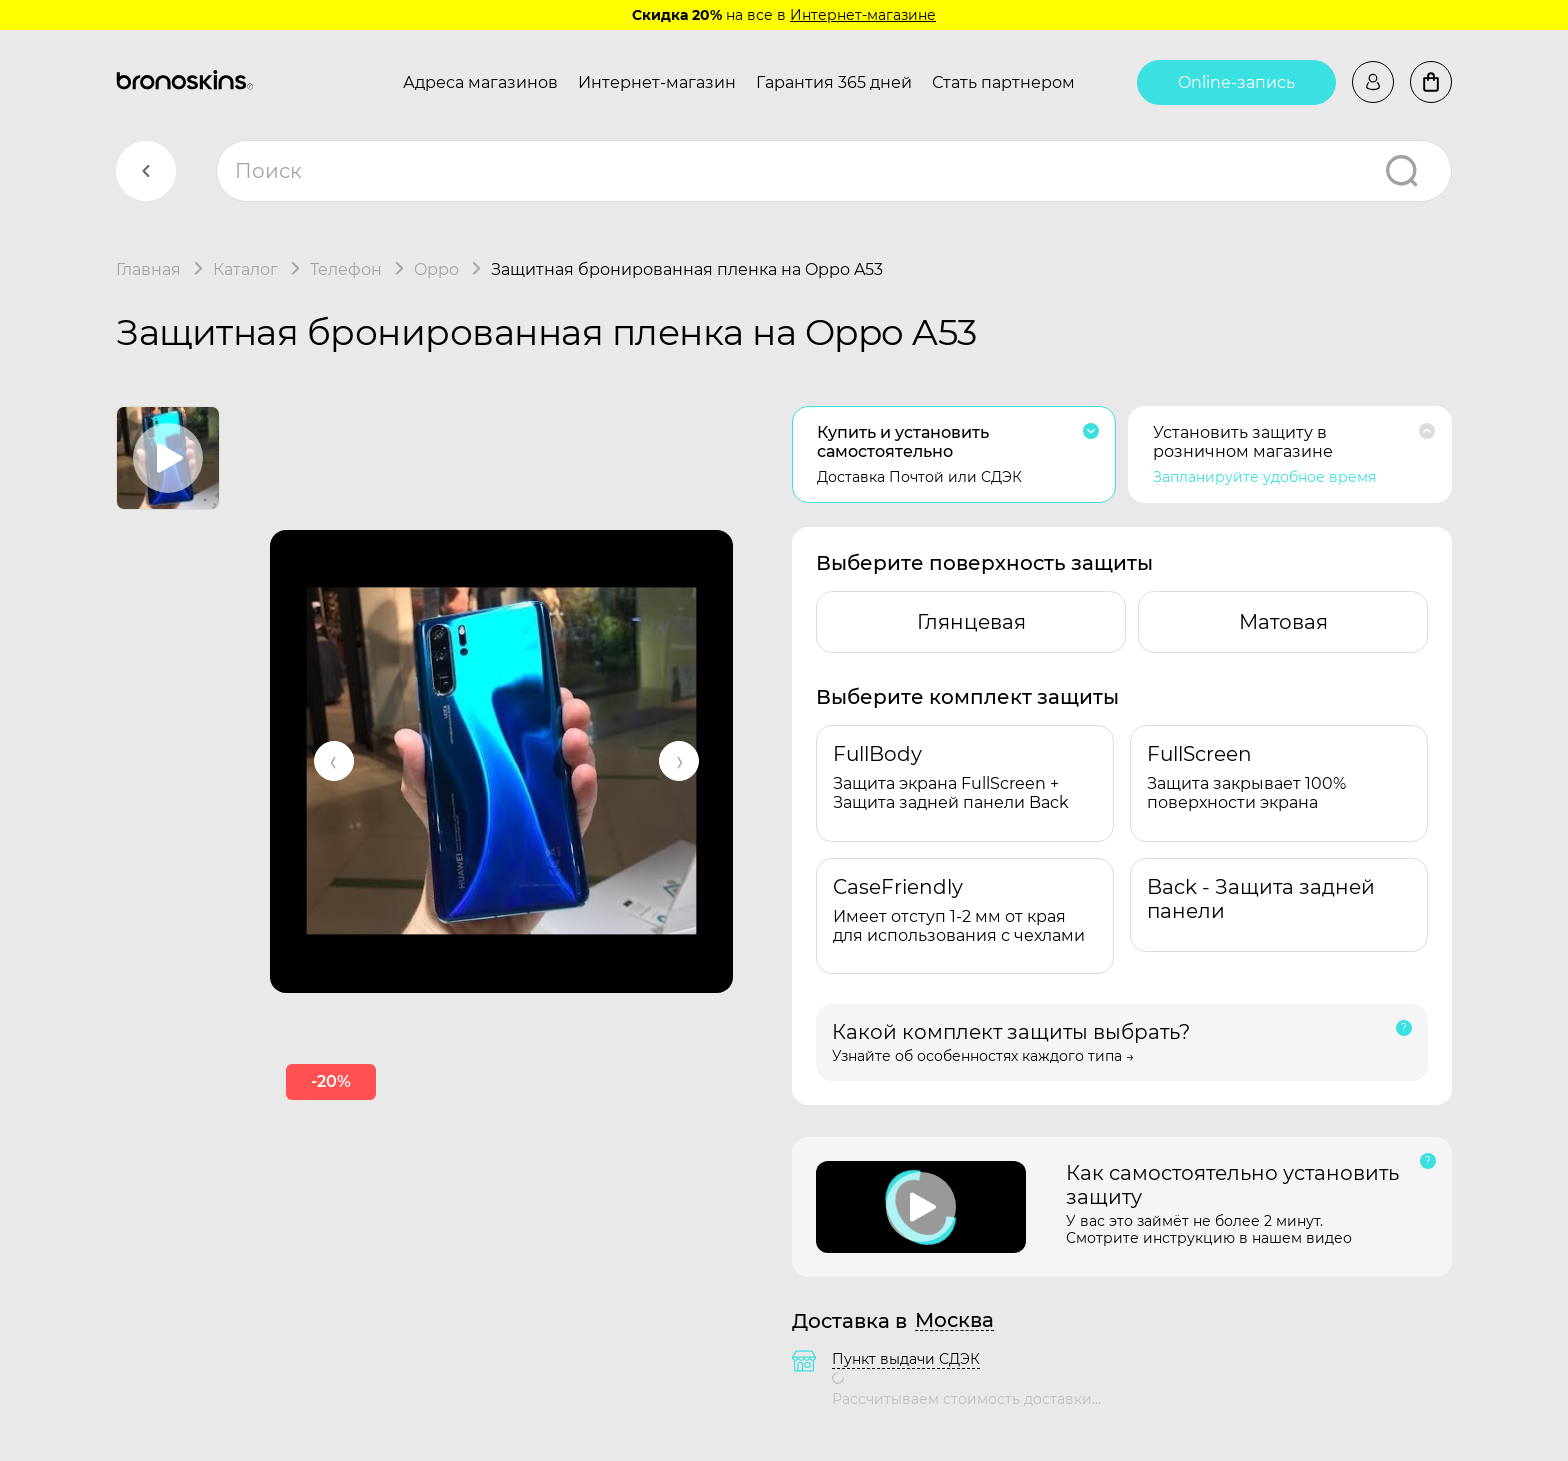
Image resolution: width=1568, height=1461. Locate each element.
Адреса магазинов (480, 82)
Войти (1373, 82)
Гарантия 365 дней (834, 82)
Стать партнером (1003, 82)
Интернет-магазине (863, 15)
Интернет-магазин (657, 82)
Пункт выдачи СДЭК (906, 1359)
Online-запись (1236, 82)
